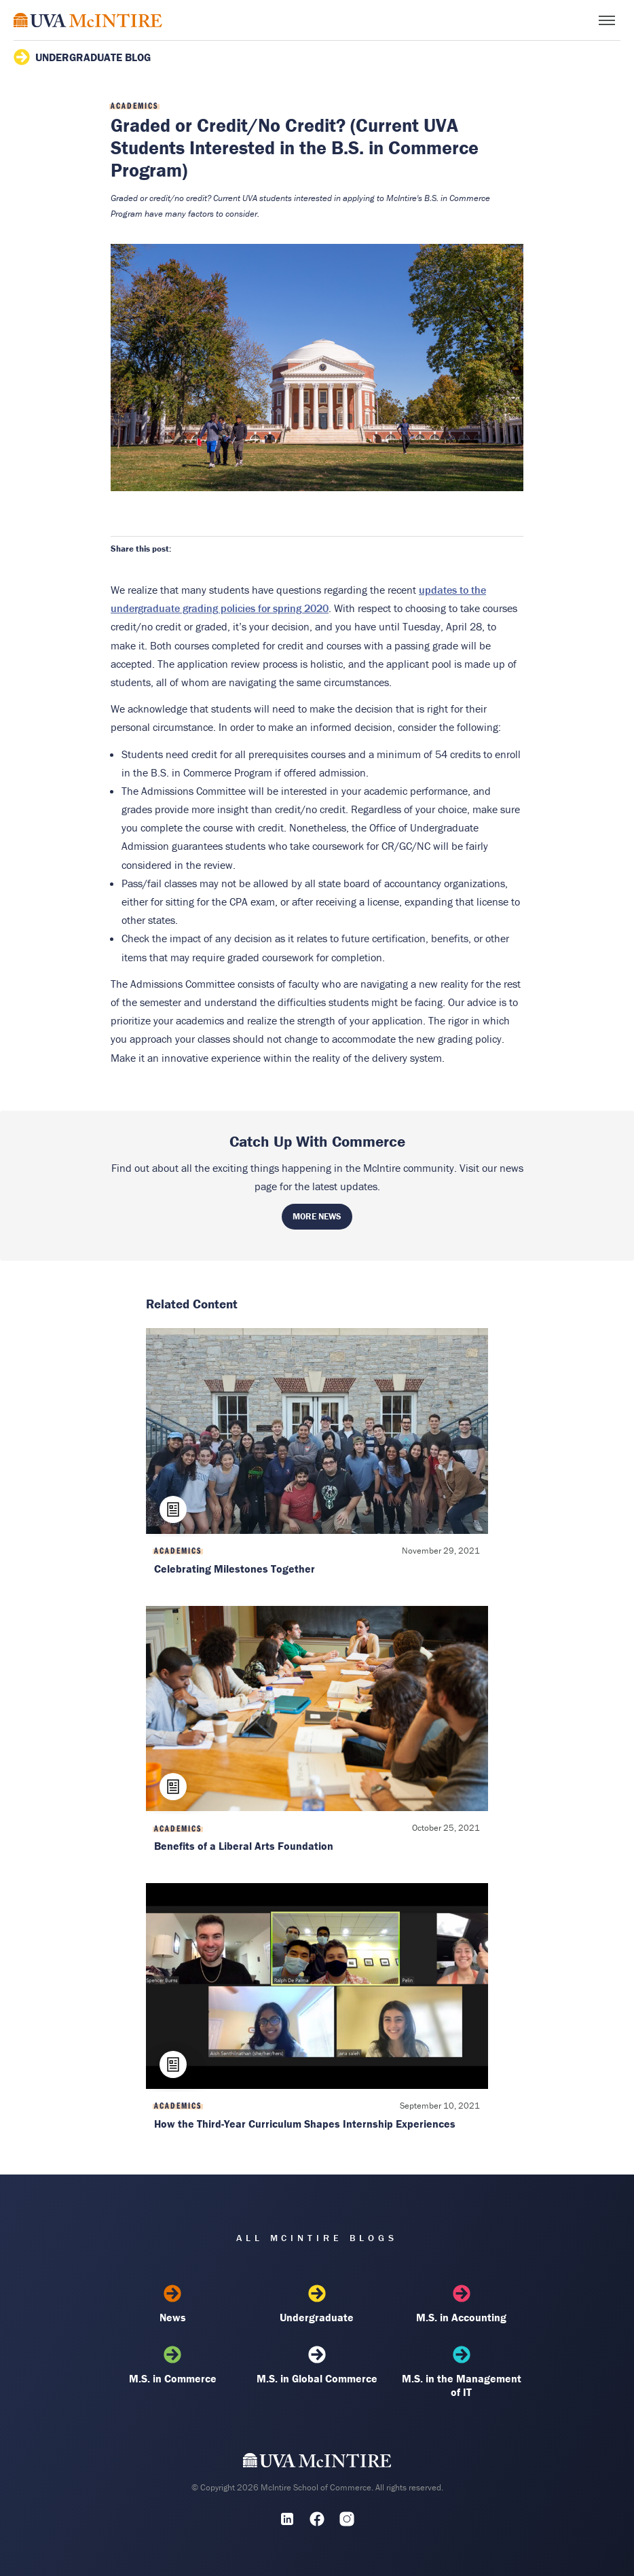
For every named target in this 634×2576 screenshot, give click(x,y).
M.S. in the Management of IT (461, 2372)
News (172, 2304)
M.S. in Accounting (461, 2304)
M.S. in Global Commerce (317, 2365)
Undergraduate (317, 2304)
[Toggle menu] (606, 20)
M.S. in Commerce (172, 2365)
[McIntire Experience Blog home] (88, 20)
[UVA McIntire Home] (317, 2463)
